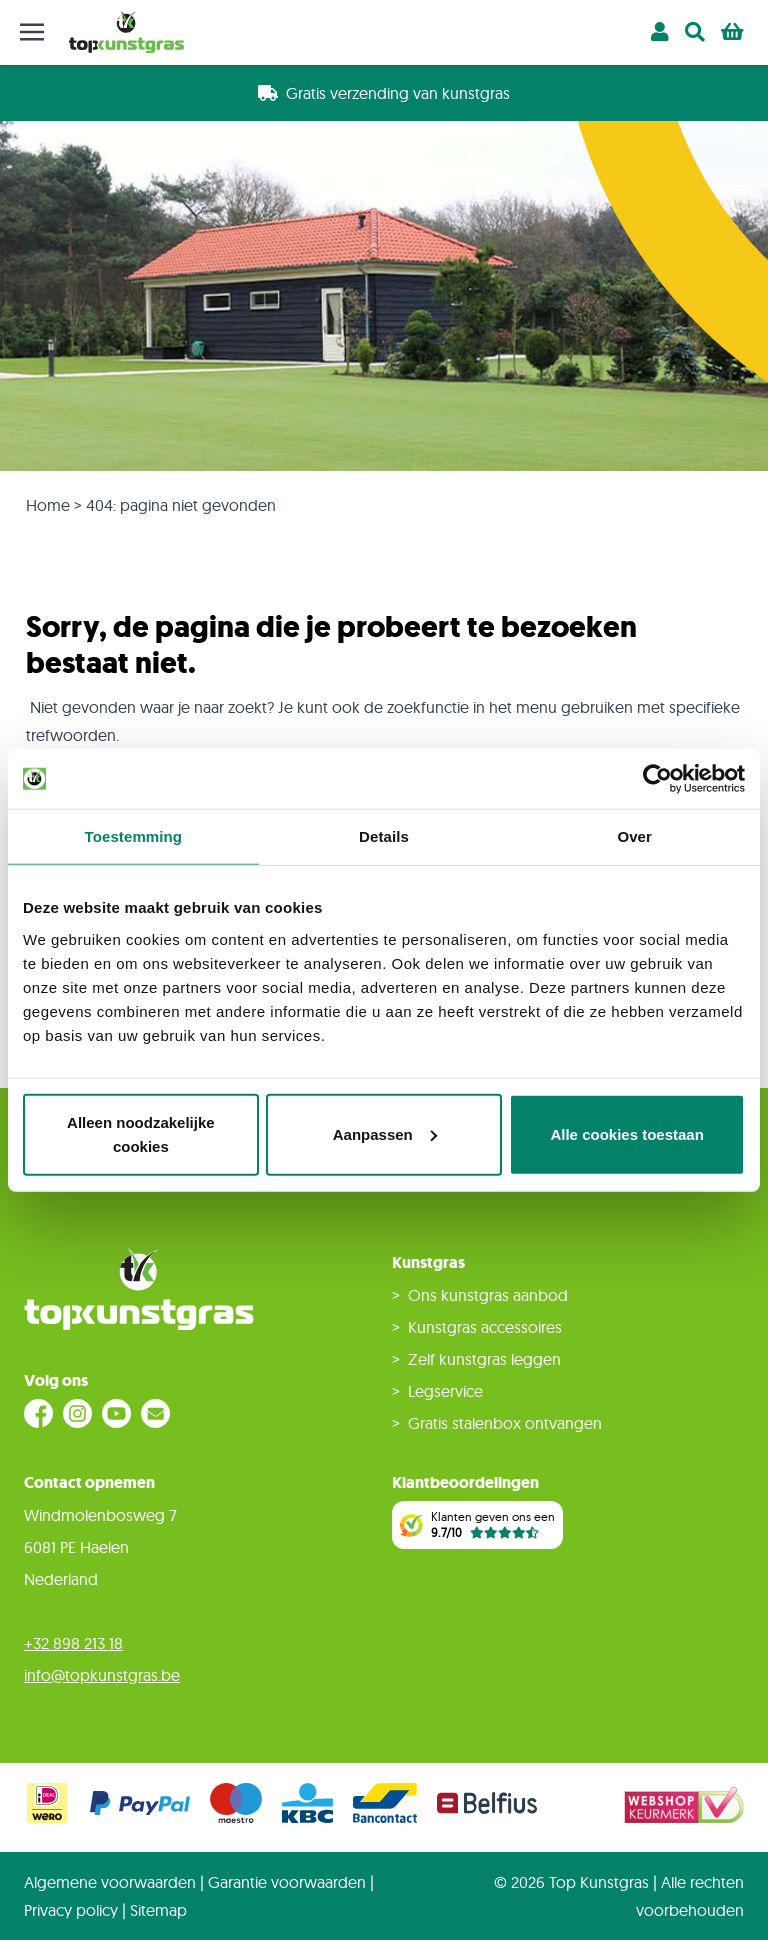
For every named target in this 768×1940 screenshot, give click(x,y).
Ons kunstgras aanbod (488, 1295)
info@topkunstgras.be (102, 1675)
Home (48, 505)
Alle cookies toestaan (626, 1133)
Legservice (445, 1391)
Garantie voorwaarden (287, 1882)
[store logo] (126, 31)
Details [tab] (384, 836)
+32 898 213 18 (73, 1643)
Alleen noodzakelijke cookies (141, 1133)
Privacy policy (71, 1910)
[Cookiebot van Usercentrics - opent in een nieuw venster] (657, 779)
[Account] (660, 32)
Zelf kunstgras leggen (484, 1359)
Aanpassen (385, 1133)
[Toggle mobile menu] (32, 32)
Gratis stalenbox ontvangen (505, 1423)
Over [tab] (634, 836)
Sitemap (158, 1910)
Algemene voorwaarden (110, 1882)
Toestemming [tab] (134, 836)
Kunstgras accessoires (485, 1327)
